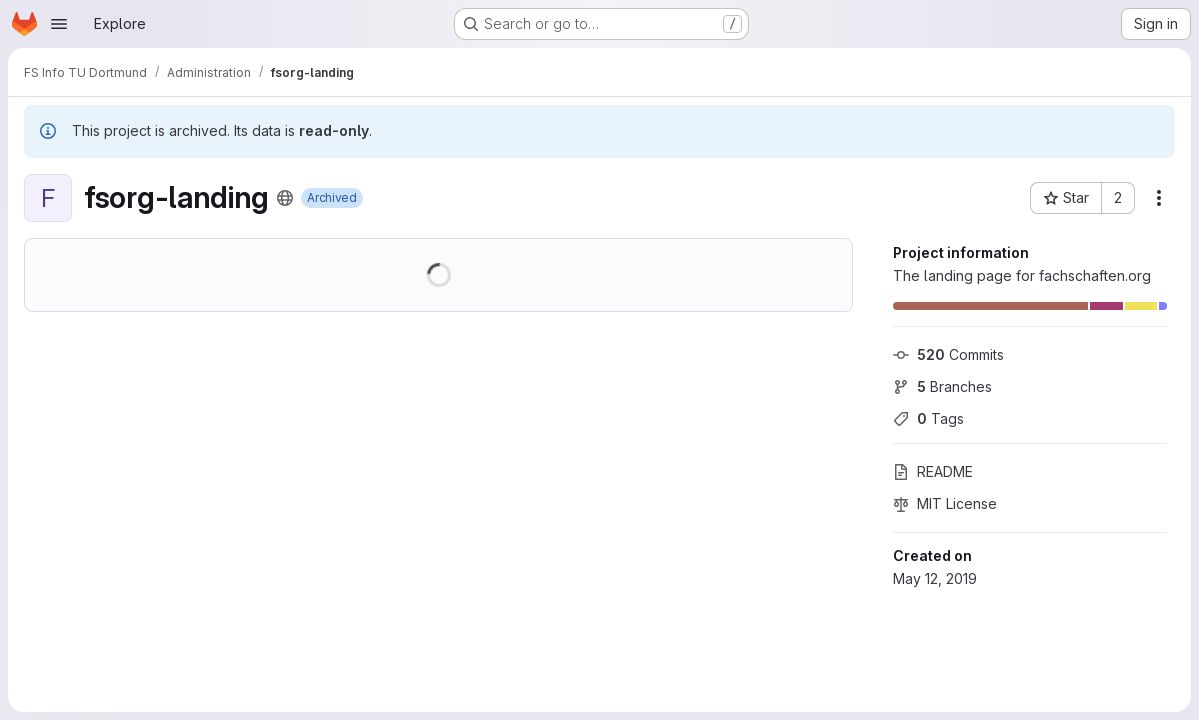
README (933, 471)
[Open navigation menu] (59, 24)
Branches (942, 386)
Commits (948, 354)
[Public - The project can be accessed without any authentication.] (285, 198)
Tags (928, 418)
